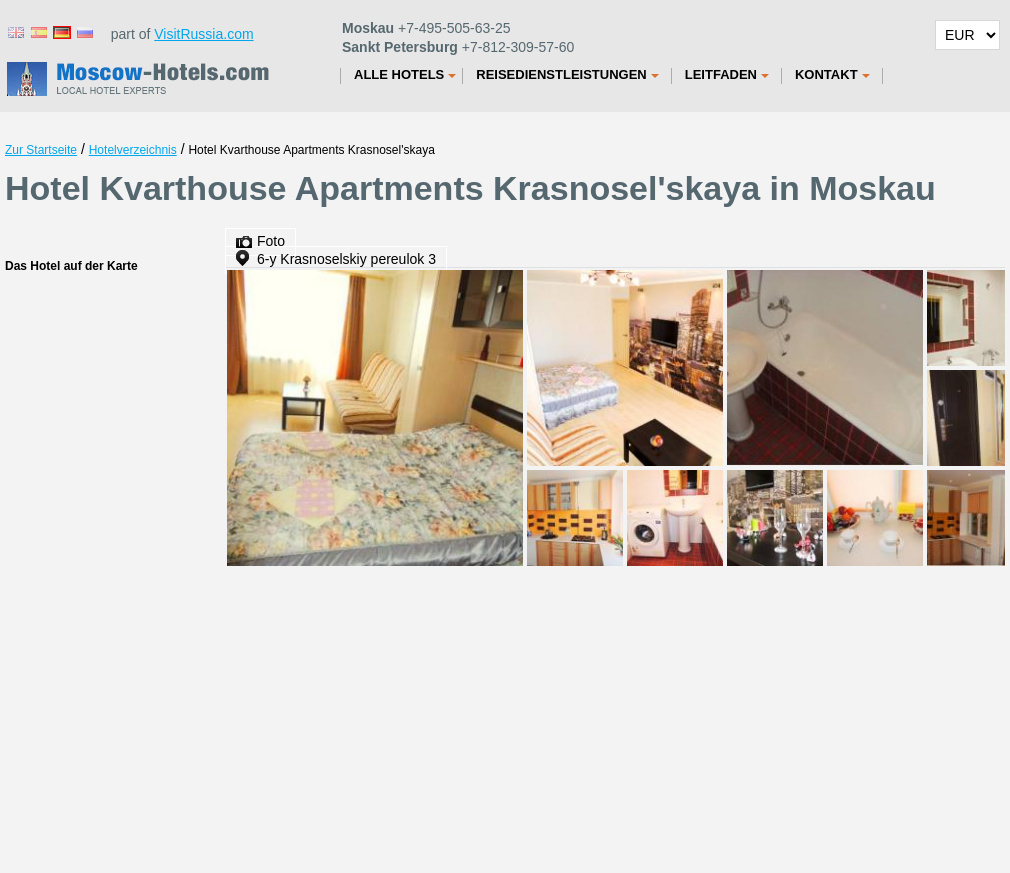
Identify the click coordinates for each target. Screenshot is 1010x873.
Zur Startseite (41, 150)
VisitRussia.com (203, 34)
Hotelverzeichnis (133, 150)
